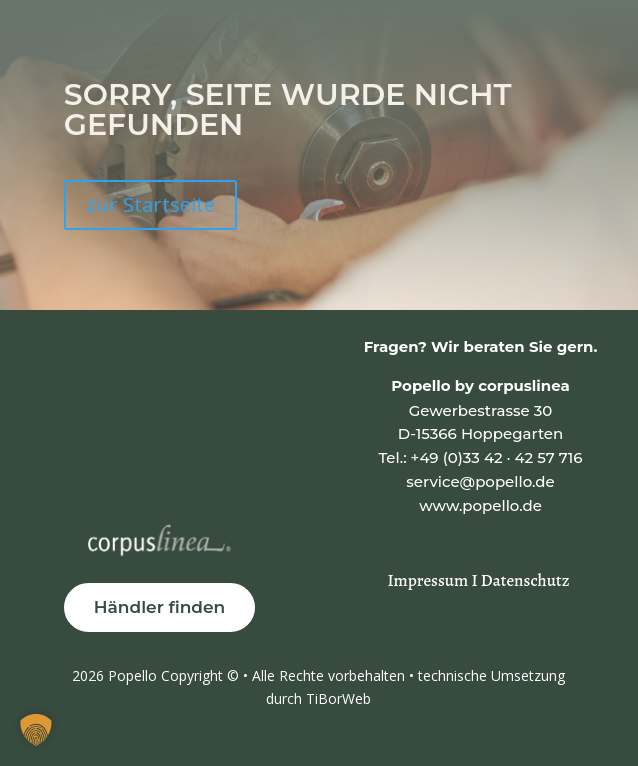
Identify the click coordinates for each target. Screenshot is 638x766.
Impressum (430, 580)
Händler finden (160, 607)
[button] (36, 730)
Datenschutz (525, 580)
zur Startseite (150, 204)
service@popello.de (480, 481)
